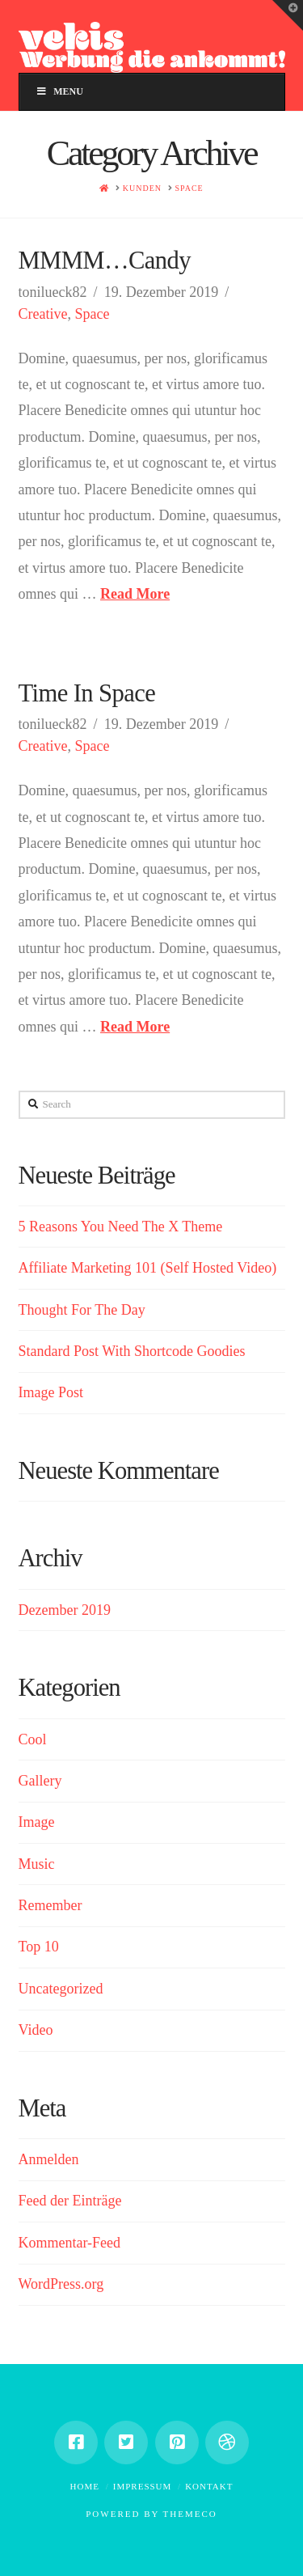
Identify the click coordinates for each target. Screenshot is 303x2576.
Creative (43, 314)
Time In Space (87, 693)
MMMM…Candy (105, 260)
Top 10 (39, 1946)
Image (37, 1822)
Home (84, 2486)
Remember (50, 1905)
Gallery (40, 1781)
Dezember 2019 (65, 1610)
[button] (287, 15)
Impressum (142, 2486)
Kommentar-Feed (70, 2243)
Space (91, 314)
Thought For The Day (82, 1310)
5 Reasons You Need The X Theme (121, 1226)
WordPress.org (61, 2284)
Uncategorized (61, 1989)
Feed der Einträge (70, 2201)
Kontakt (209, 2486)
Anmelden (49, 2159)
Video (36, 2030)
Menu (59, 91)
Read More (135, 594)
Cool (33, 1739)
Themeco (190, 2514)
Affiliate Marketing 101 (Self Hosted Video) (148, 1268)
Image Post (51, 1392)
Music (37, 1864)
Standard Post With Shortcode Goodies (132, 1351)
